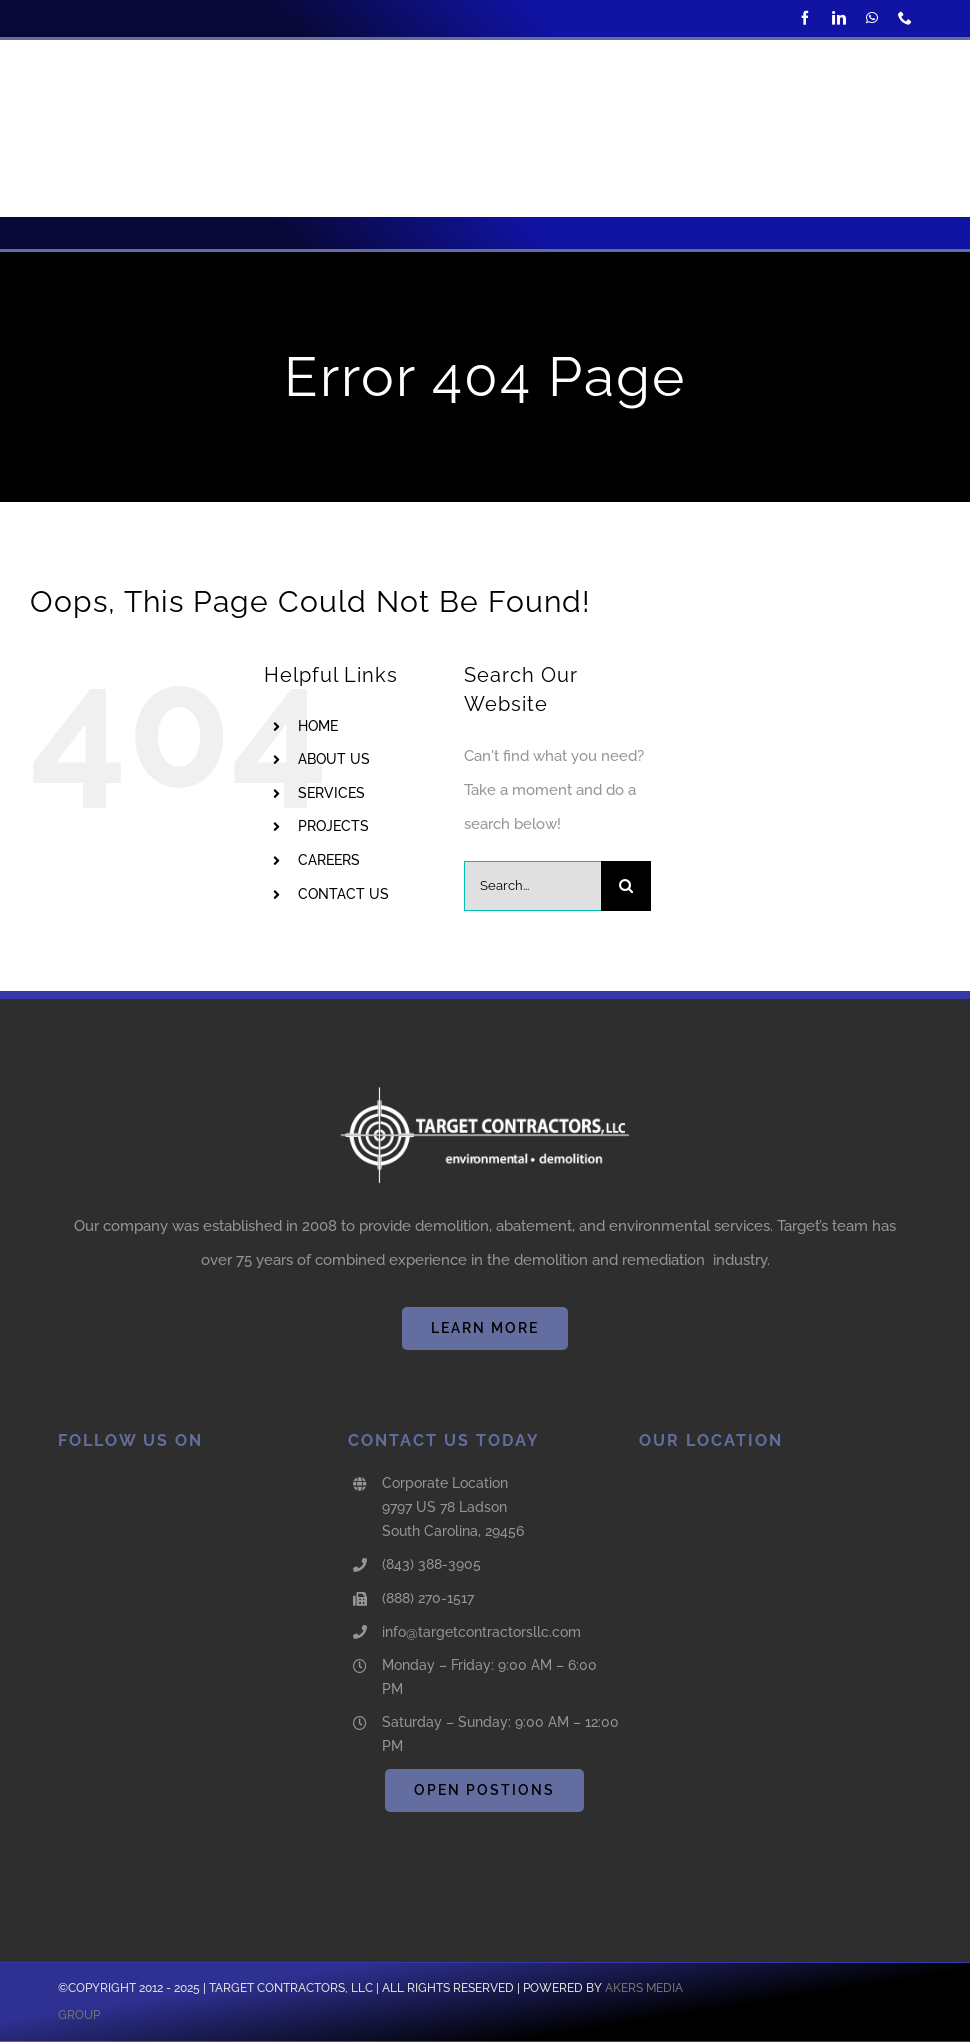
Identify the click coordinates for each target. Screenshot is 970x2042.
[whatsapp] (872, 18)
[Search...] (532, 886)
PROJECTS (333, 826)
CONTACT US (343, 894)
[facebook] (805, 18)
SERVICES (331, 793)
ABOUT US (334, 759)
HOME (318, 726)
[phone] (905, 18)
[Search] (626, 886)
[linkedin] (839, 18)
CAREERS (329, 860)
